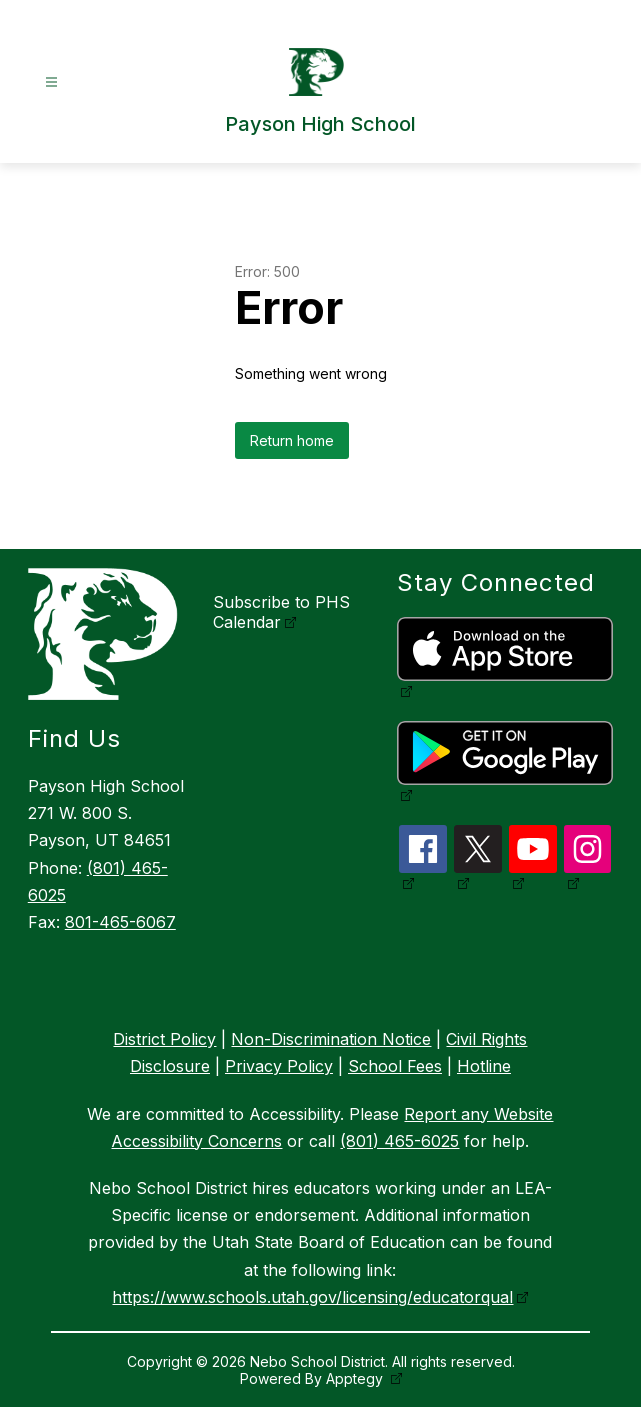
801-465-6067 (120, 922)
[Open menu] (51, 82)
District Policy (164, 1039)
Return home (292, 440)
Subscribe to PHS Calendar (281, 612)
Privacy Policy (279, 1066)
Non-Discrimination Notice (331, 1039)
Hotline (484, 1066)
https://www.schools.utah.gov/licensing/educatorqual (312, 1297)
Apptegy (356, 1378)
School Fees (395, 1066)
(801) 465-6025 (399, 1141)
